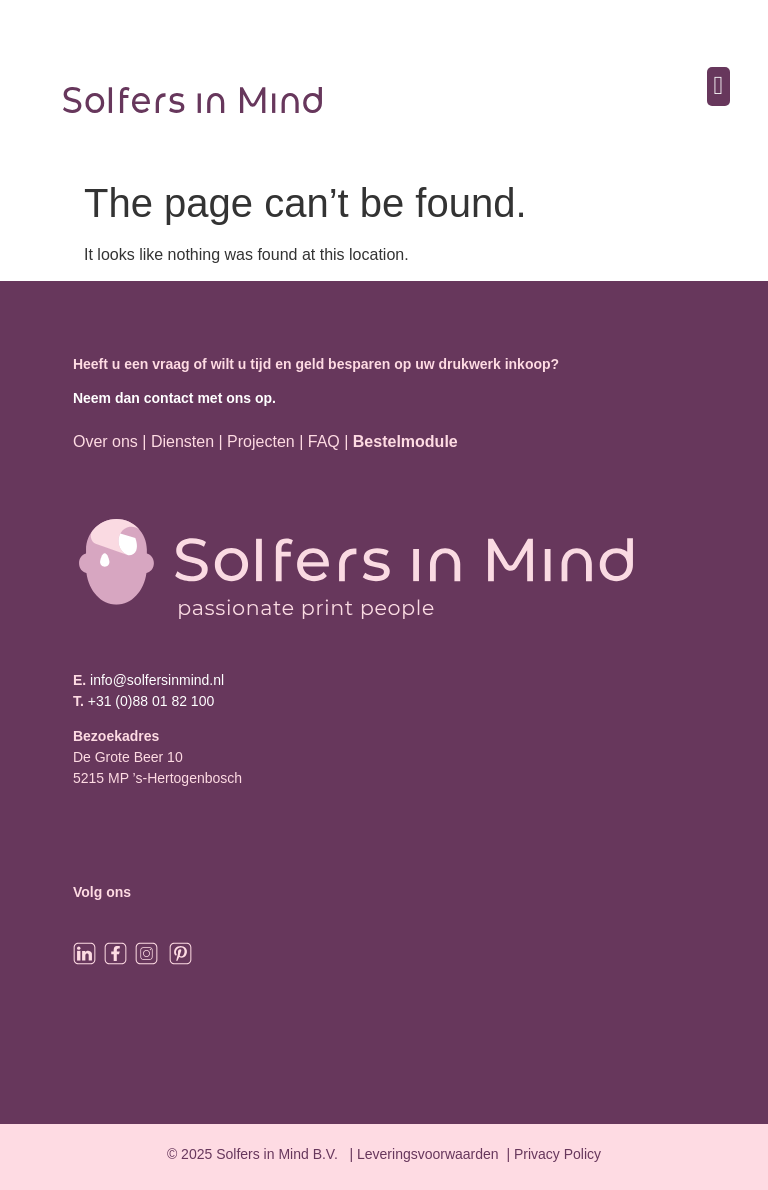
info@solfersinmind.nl (155, 680)
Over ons (105, 441)
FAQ (326, 441)
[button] (718, 86)
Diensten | (187, 441)
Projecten (261, 441)
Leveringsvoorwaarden (428, 1154)
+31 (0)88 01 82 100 (151, 701)
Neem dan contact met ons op (172, 398)
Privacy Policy (557, 1154)
